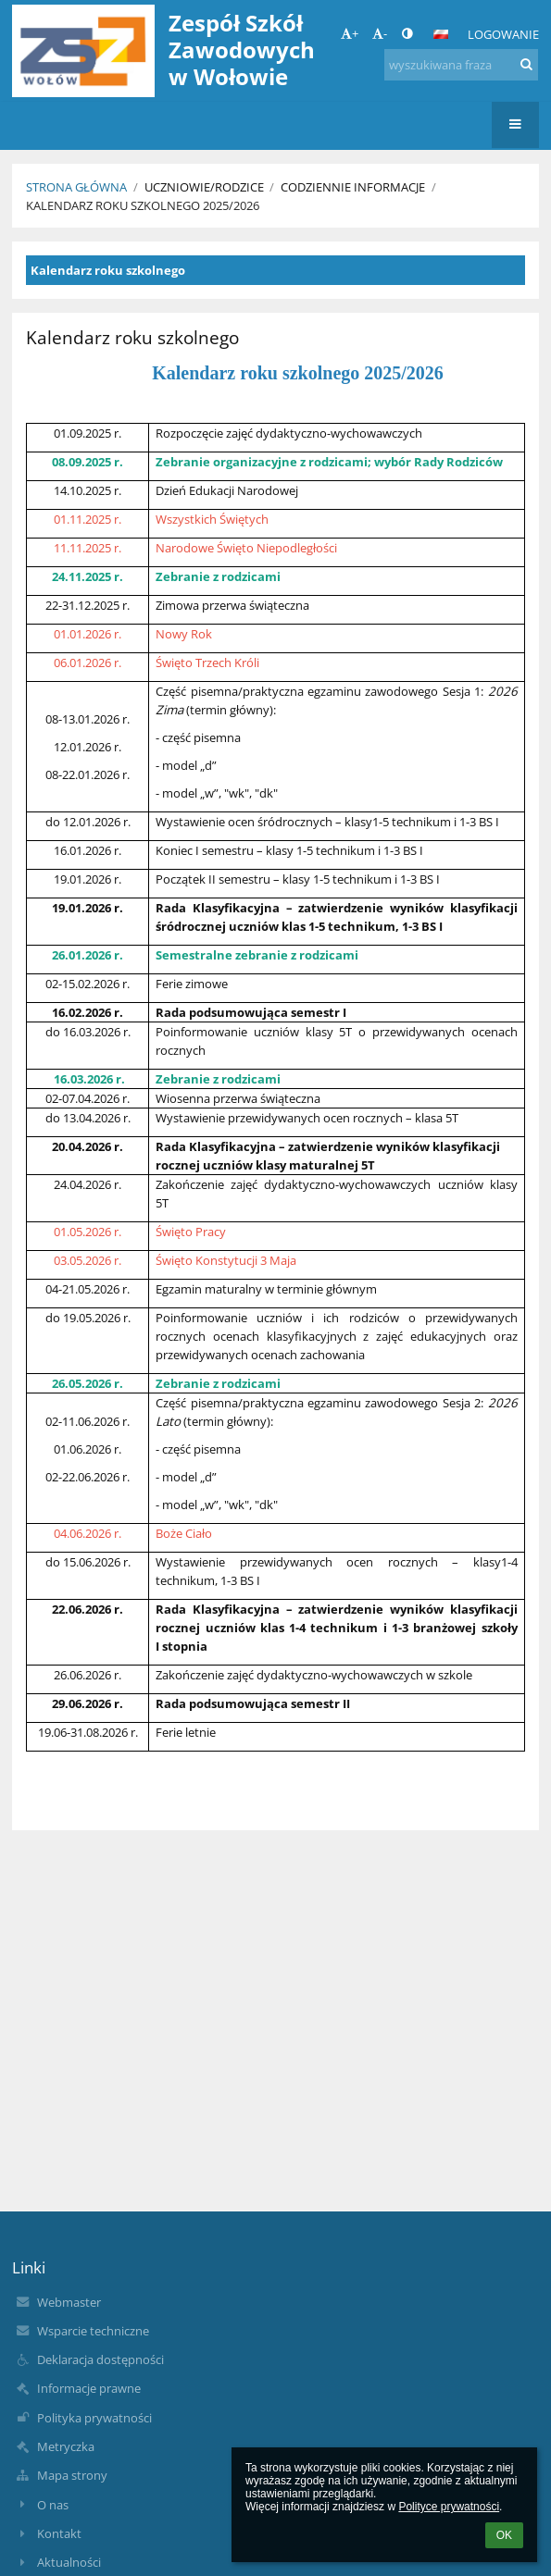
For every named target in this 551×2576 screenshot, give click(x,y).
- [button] (379, 33)
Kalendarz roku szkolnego (108, 270)
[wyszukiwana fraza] (461, 64)
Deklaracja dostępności (100, 2359)
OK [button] (504, 2535)
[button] (441, 34)
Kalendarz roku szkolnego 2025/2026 (142, 205)
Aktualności (69, 2562)
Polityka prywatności (94, 2417)
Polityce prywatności (448, 2506)
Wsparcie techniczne (93, 2330)
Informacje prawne (89, 2388)
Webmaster (69, 2302)
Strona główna (76, 187)
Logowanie (503, 34)
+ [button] (349, 33)
